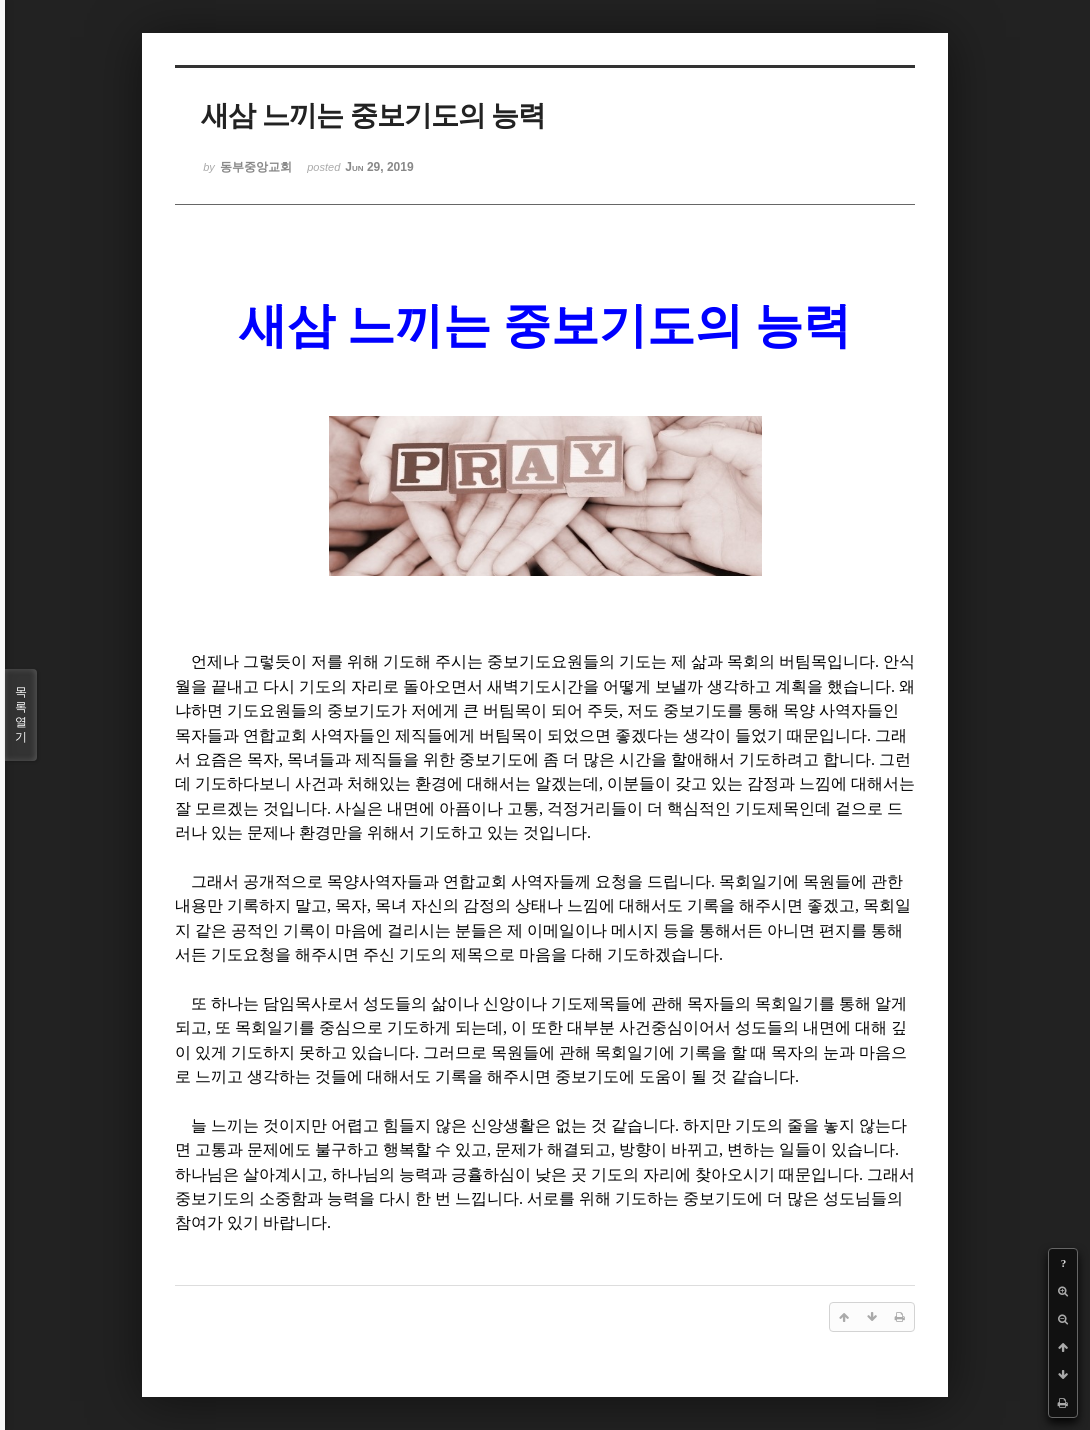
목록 (21, 715)
